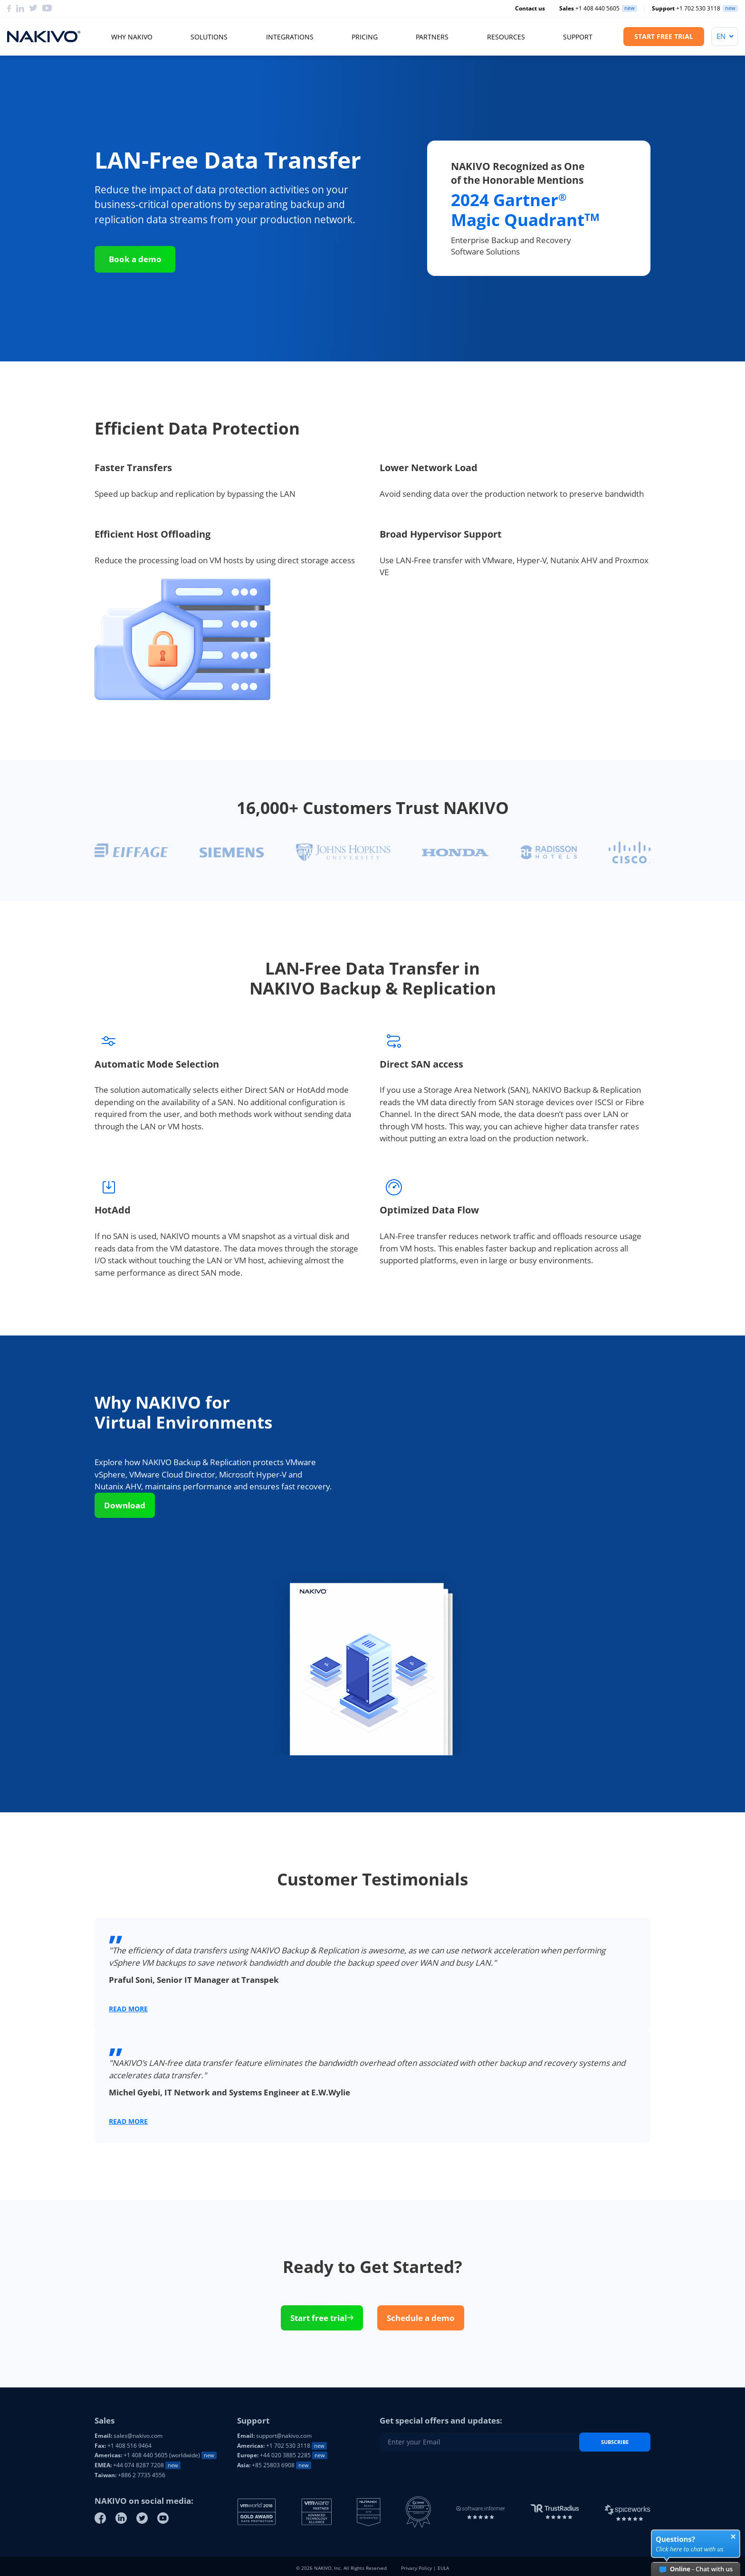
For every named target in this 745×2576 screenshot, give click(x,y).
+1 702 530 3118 (686, 8)
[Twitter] (33, 8)
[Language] (724, 36)
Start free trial (321, 2317)
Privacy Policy (416, 2568)
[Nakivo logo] (43, 36)
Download (124, 1505)
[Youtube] (47, 8)
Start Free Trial (663, 36)
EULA (443, 2568)
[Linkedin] (20, 8)
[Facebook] (9, 8)
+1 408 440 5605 (589, 8)
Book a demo (135, 259)
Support (577, 36)
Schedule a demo (421, 2317)
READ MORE (128, 2008)
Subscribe (615, 2441)
